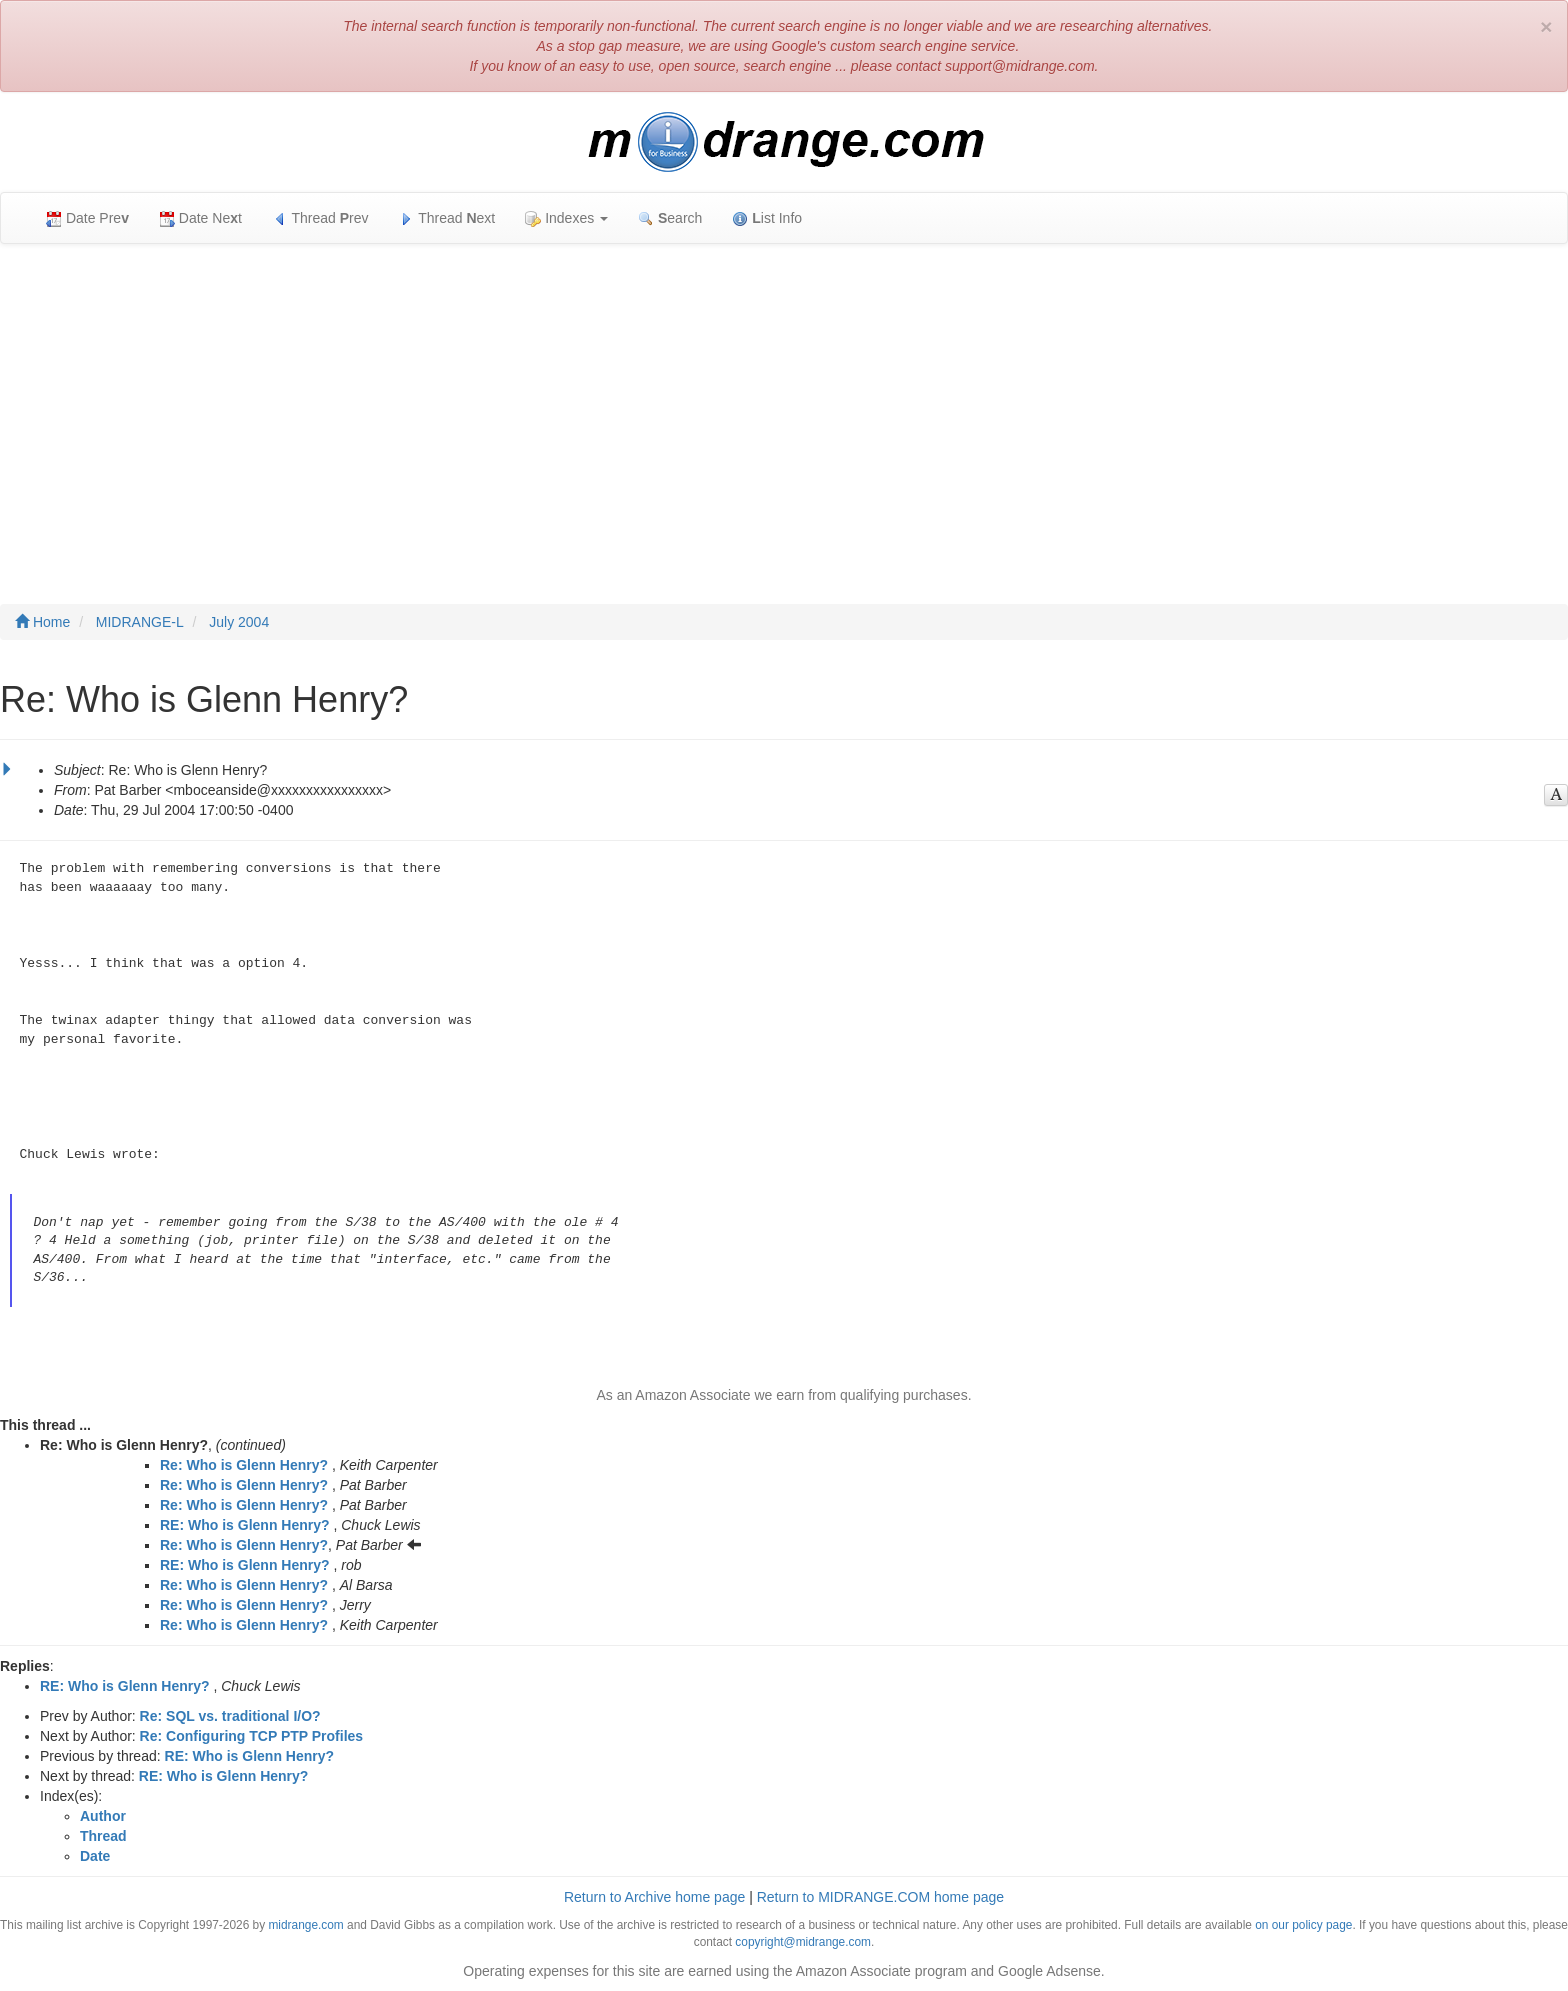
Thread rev (320, 218)
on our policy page (1303, 1925)
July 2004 (239, 622)
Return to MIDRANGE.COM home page (880, 1897)
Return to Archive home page (654, 1897)
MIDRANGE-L (140, 622)
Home (42, 622)
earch (670, 218)
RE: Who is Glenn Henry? (245, 1525)
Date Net (200, 218)
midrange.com (305, 1925)
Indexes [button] (566, 218)
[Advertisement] (784, 404)
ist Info (767, 218)
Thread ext (447, 218)
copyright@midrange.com (803, 1942)
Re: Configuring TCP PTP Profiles (252, 1736)
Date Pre (87, 218)
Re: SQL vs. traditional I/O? (230, 1716)
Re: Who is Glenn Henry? (244, 1465)
